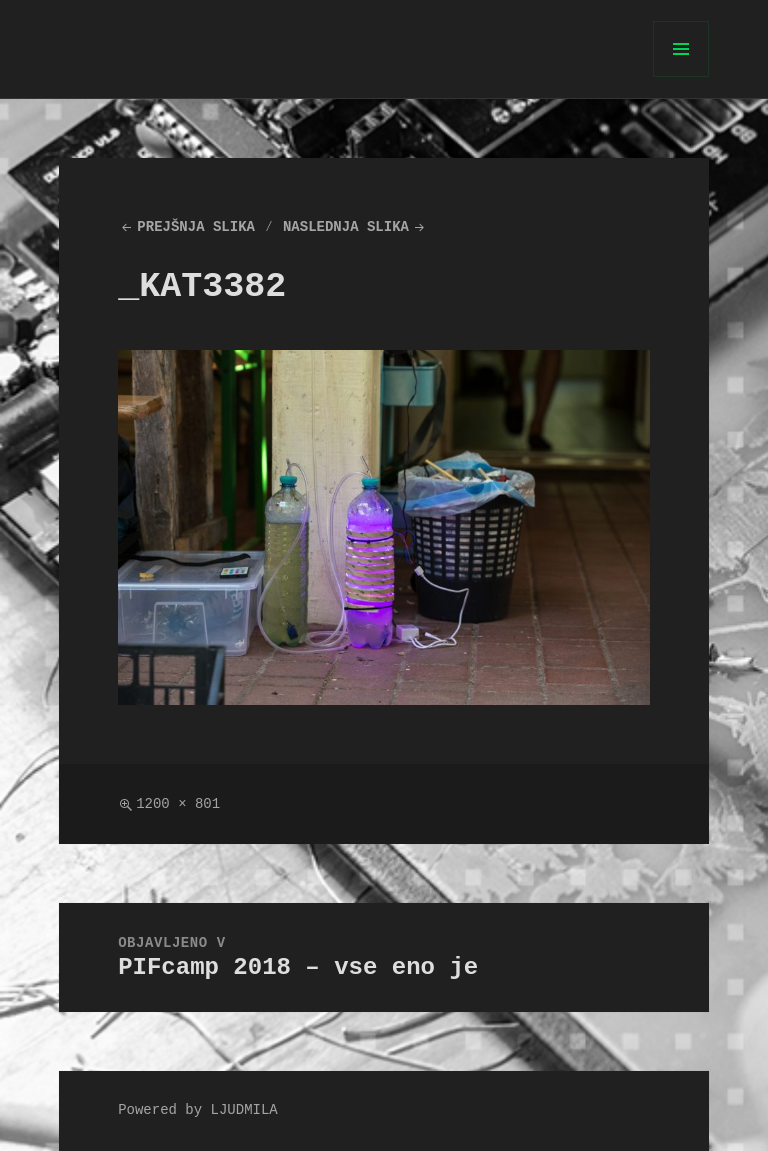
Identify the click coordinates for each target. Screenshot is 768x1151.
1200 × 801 (178, 804)
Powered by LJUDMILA (198, 1110)
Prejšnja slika (196, 227)
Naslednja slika (346, 227)
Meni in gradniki (681, 76)
